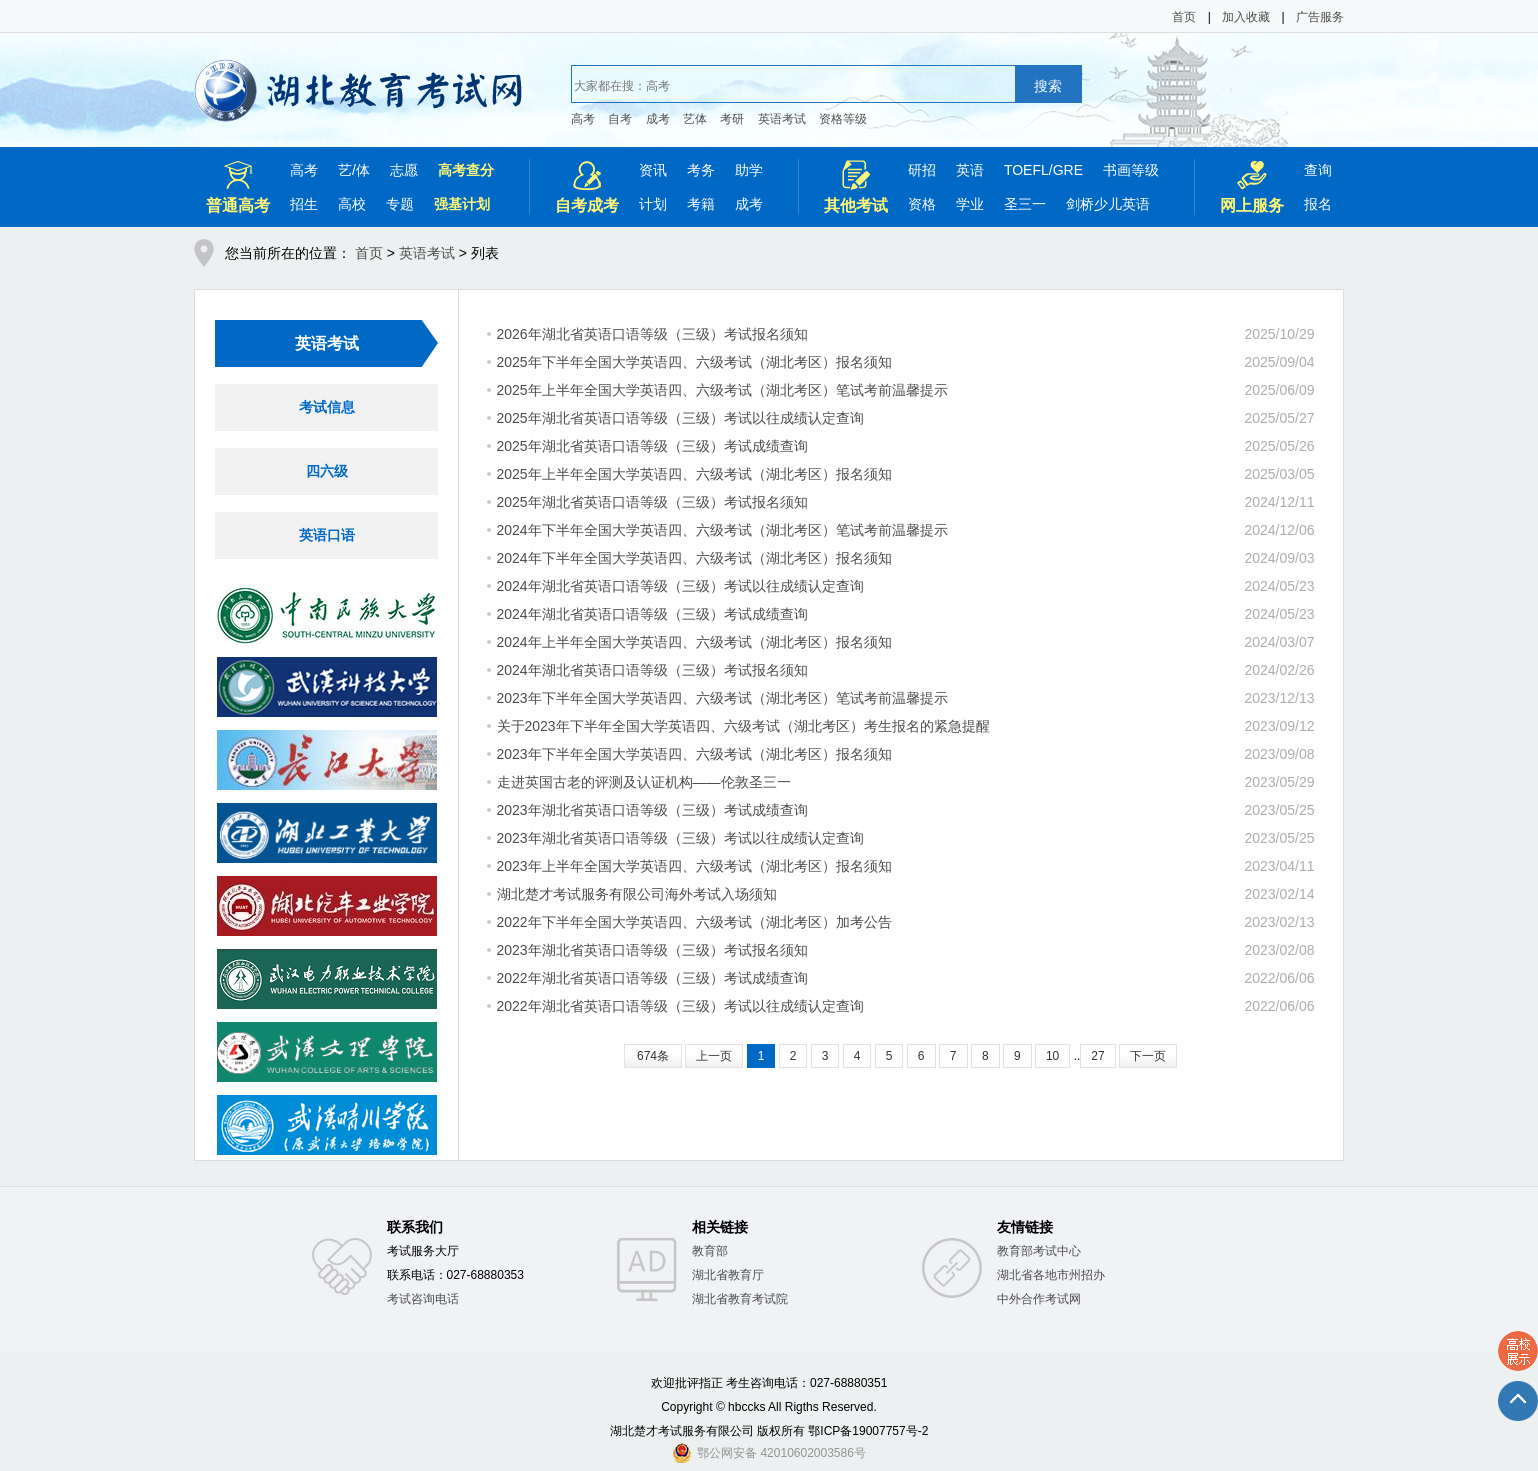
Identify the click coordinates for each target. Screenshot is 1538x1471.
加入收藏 (1246, 17)
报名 (1318, 204)
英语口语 (327, 535)
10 (1052, 1056)
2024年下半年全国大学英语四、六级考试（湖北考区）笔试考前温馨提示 (722, 530)
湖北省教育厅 (728, 1275)
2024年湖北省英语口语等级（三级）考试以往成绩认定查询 (680, 586)
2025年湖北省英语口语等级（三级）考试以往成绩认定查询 (680, 418)
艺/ (347, 170)
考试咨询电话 (423, 1299)
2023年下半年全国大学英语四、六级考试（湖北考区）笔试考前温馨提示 (722, 698)
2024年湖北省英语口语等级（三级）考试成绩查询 (652, 614)
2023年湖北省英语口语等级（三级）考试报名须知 (652, 950)
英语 (970, 170)
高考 (583, 119)
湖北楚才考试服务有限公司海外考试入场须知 (637, 894)
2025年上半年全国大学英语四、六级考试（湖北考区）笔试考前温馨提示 (722, 390)
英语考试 (782, 119)
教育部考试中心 (1039, 1251)
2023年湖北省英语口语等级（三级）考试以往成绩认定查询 (680, 838)
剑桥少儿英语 (1108, 204)
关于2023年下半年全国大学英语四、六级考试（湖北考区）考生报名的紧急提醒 (743, 726)
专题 (400, 204)
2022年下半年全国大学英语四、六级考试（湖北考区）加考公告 (694, 922)
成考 (658, 119)
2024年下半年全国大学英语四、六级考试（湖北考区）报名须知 (694, 558)
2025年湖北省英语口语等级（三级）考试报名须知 (652, 502)
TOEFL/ (1028, 170)
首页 (1184, 17)
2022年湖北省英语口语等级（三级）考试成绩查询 (652, 978)
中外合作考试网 (1039, 1299)
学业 (970, 204)
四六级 (327, 471)
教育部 (710, 1251)
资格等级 (843, 119)
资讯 (653, 170)
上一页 (714, 1056)
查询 (1318, 170)
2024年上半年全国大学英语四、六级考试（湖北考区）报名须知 (694, 642)
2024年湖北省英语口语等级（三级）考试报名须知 (652, 670)
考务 (701, 170)
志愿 (404, 170)
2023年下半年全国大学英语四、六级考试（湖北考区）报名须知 (694, 754)
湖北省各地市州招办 (1051, 1275)
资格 (922, 204)
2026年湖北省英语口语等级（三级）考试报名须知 (652, 334)
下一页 (1148, 1056)
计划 (653, 204)
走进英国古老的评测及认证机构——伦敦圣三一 (644, 782)
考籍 (701, 204)
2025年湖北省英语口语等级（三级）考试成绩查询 (652, 446)
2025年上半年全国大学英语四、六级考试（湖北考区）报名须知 (694, 474)
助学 (749, 170)
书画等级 (1131, 170)
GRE (1068, 170)
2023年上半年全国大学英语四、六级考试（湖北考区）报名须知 (694, 866)
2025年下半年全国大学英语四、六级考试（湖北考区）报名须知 (694, 362)
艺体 (695, 119)
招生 (304, 204)
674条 (653, 1056)
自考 (620, 119)
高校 (352, 204)
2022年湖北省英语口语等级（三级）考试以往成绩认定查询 (680, 1006)
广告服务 (1320, 17)
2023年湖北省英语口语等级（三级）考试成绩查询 (652, 810)
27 (1097, 1056)
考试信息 (327, 407)
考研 (732, 119)
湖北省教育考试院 (740, 1299)
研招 (922, 170)
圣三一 (1025, 204)
